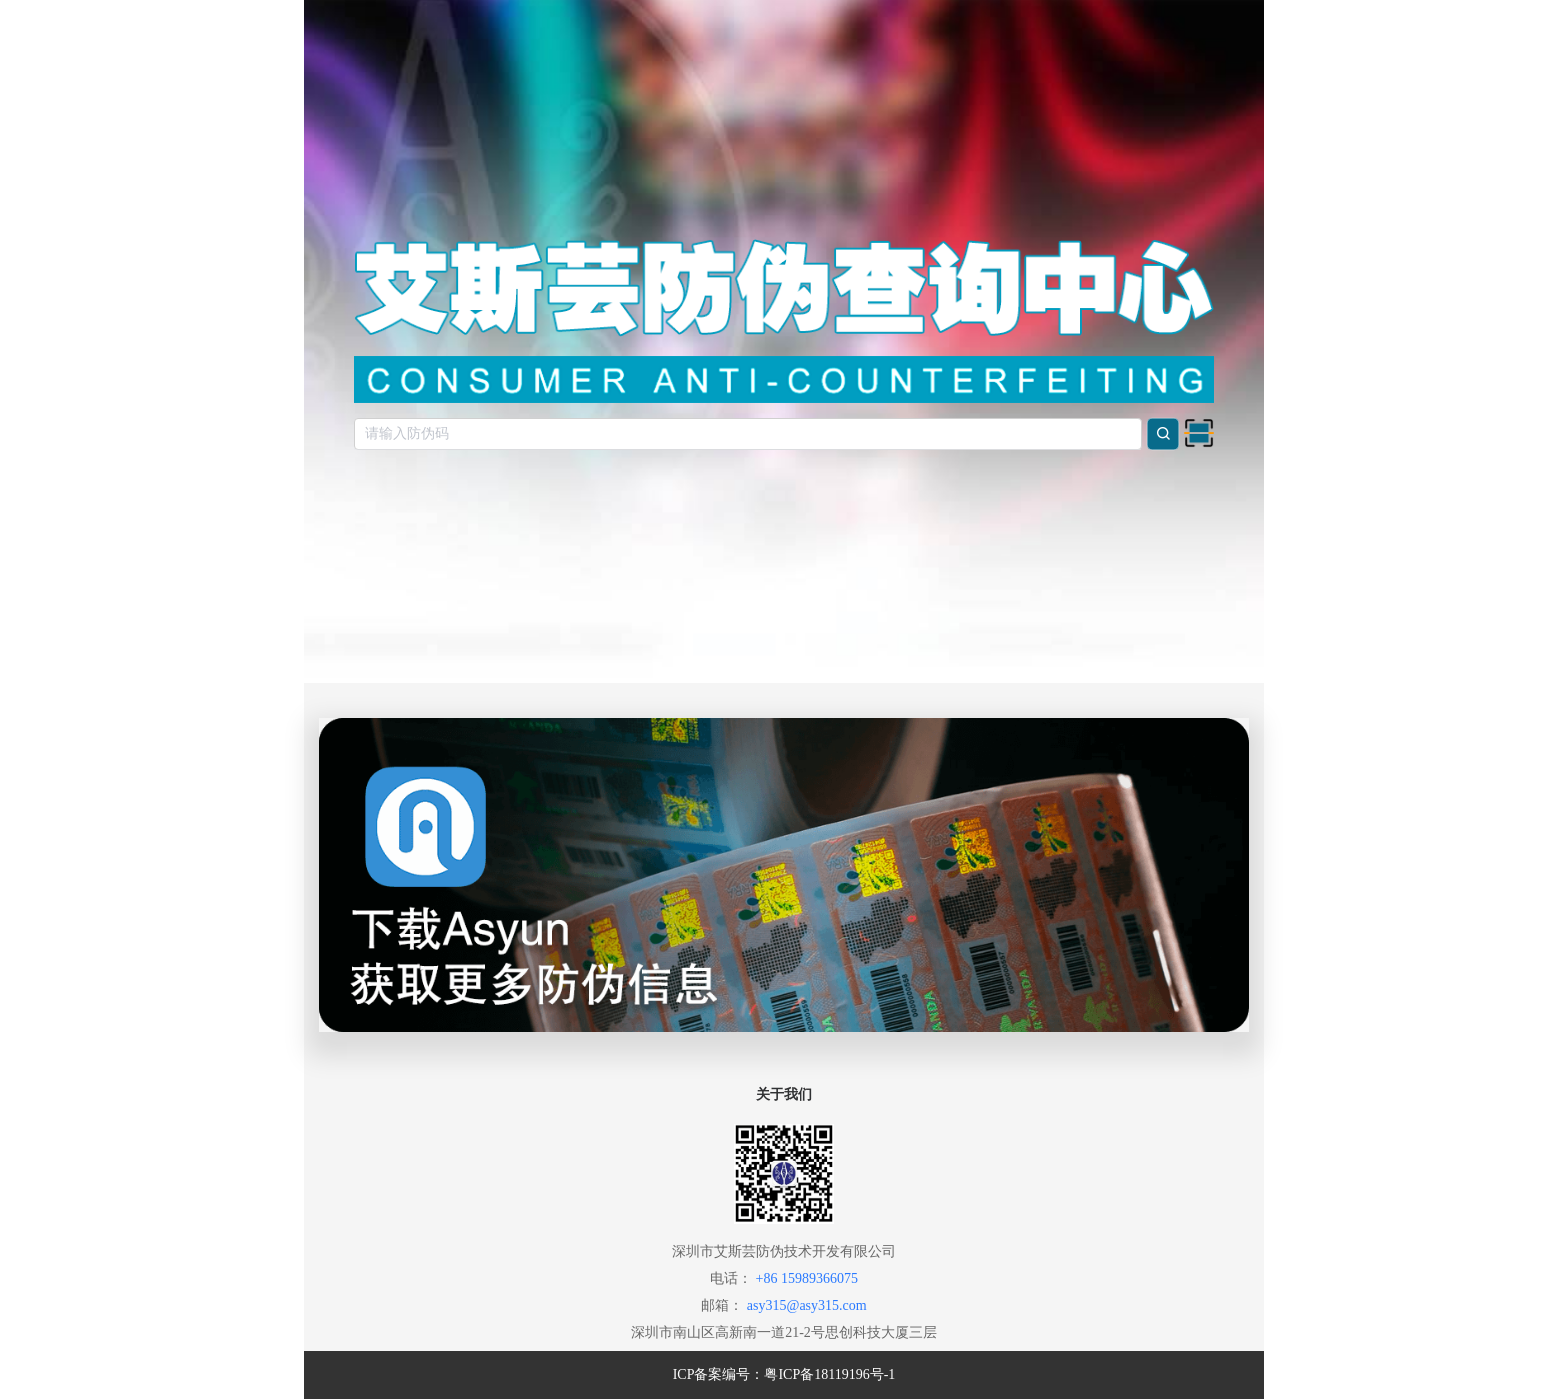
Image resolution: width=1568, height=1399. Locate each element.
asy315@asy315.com (807, 1305)
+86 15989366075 (807, 1278)
